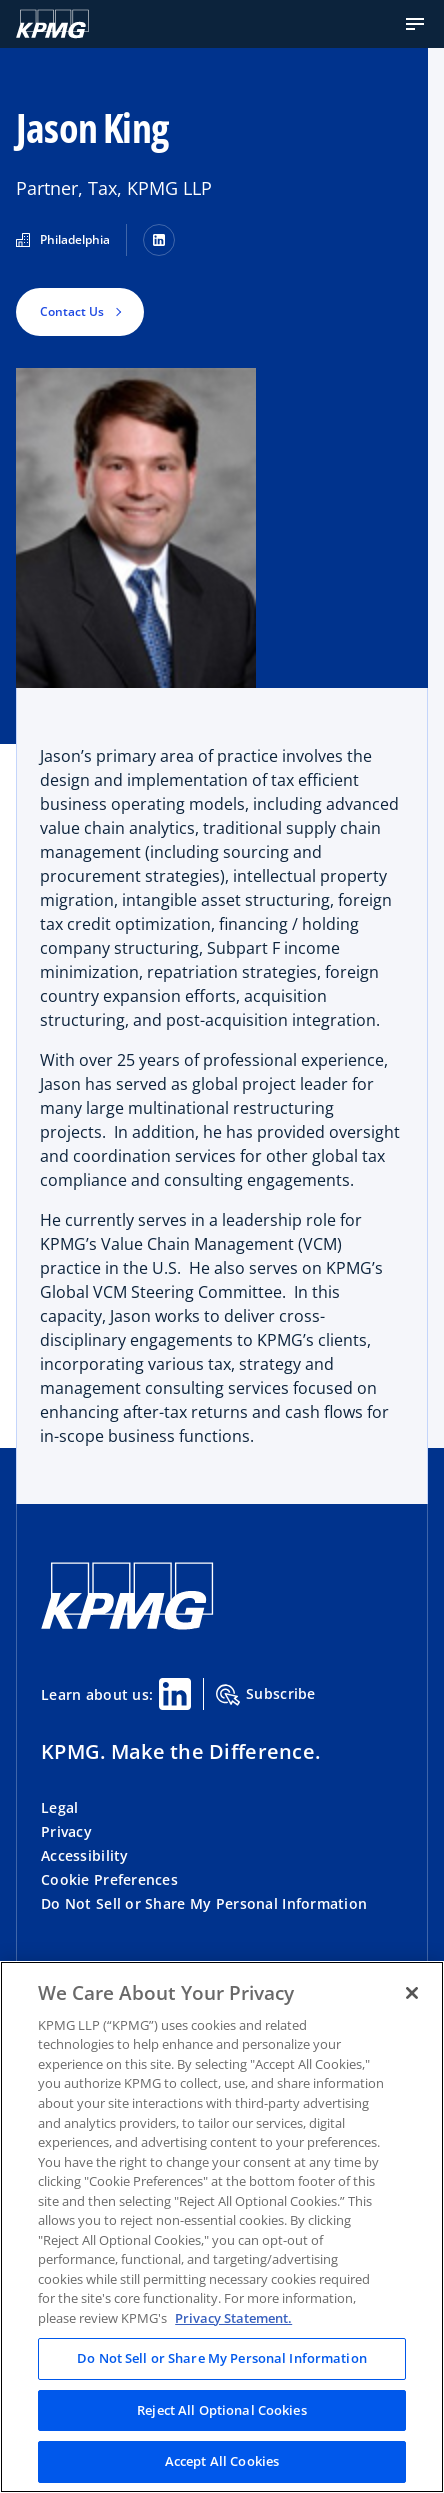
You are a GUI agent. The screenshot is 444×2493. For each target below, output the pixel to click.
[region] (222, 2227)
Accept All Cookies (222, 2461)
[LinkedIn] (159, 240)
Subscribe (266, 1695)
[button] (415, 24)
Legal (59, 1807)
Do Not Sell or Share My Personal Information (204, 1903)
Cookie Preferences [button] (109, 1879)
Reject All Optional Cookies (222, 2410)
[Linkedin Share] (175, 1694)
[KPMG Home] (52, 24)
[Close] (412, 1993)
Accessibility (85, 1855)
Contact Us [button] (72, 311)
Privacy (66, 1831)
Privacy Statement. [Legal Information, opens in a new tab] (233, 2318)
